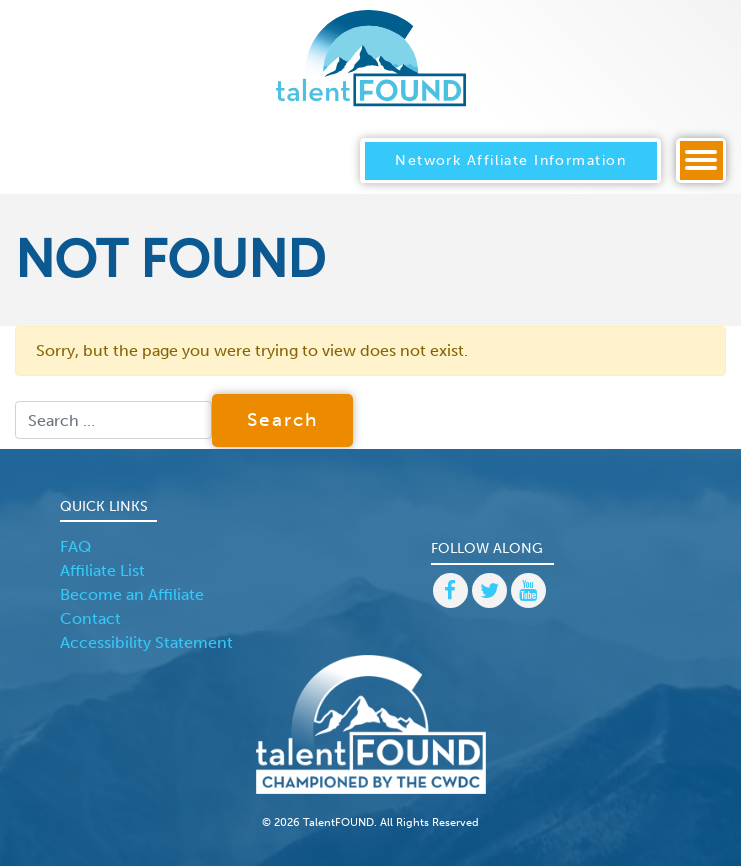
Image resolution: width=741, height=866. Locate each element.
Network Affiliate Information (510, 160)
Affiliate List (102, 570)
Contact (90, 618)
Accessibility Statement (146, 642)
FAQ (75, 546)
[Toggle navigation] (701, 160)
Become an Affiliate (132, 594)
